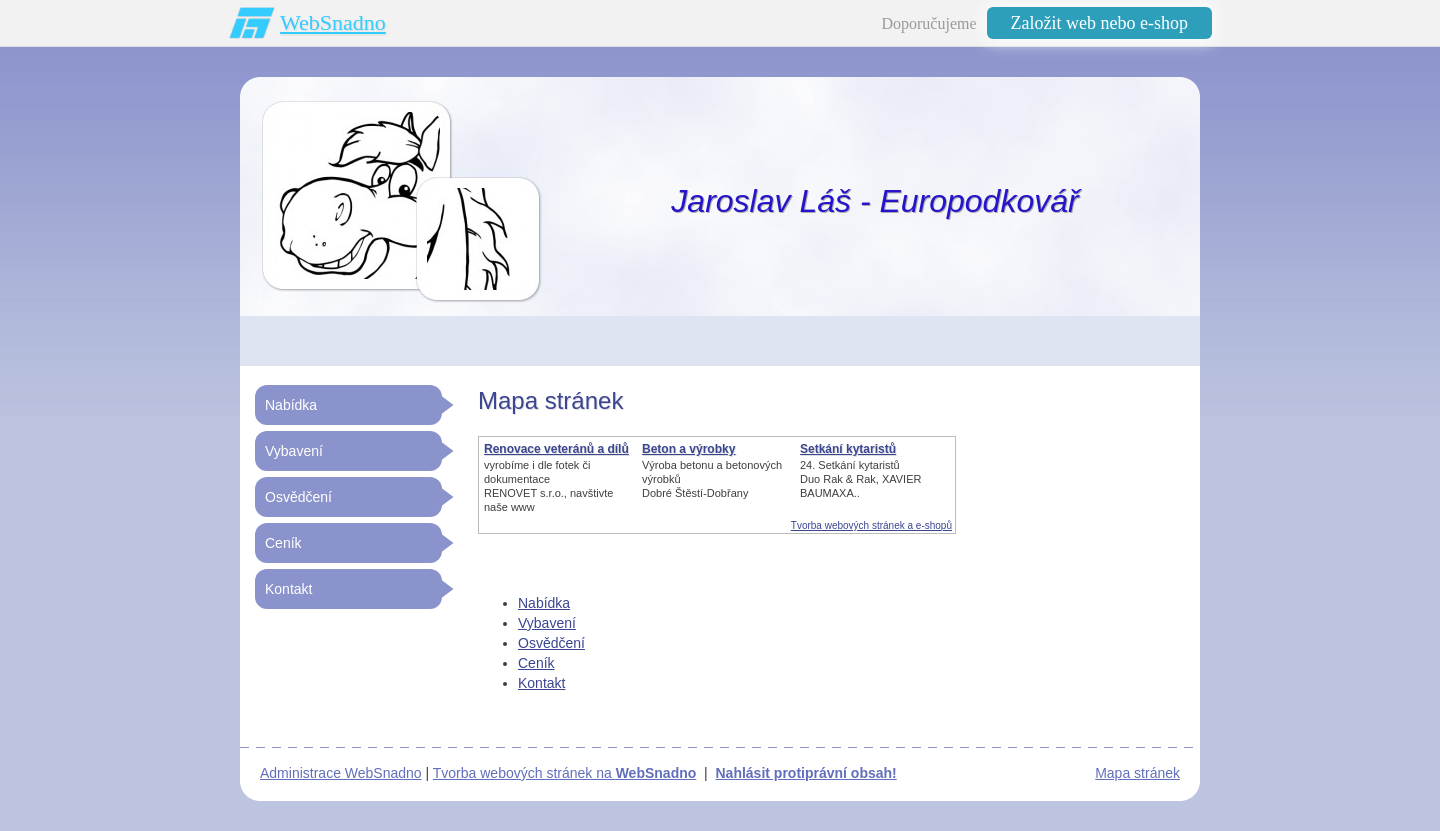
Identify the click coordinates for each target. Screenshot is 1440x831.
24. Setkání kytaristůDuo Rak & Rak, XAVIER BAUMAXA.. (860, 479)
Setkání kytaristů (848, 449)
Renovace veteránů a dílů (556, 449)
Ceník (536, 663)
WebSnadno (333, 22)
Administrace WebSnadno (341, 773)
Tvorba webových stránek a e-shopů (871, 525)
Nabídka (544, 603)
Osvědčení (551, 643)
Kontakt (541, 683)
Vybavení (547, 623)
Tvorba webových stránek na (565, 773)
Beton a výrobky (688, 449)
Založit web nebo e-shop (1099, 23)
